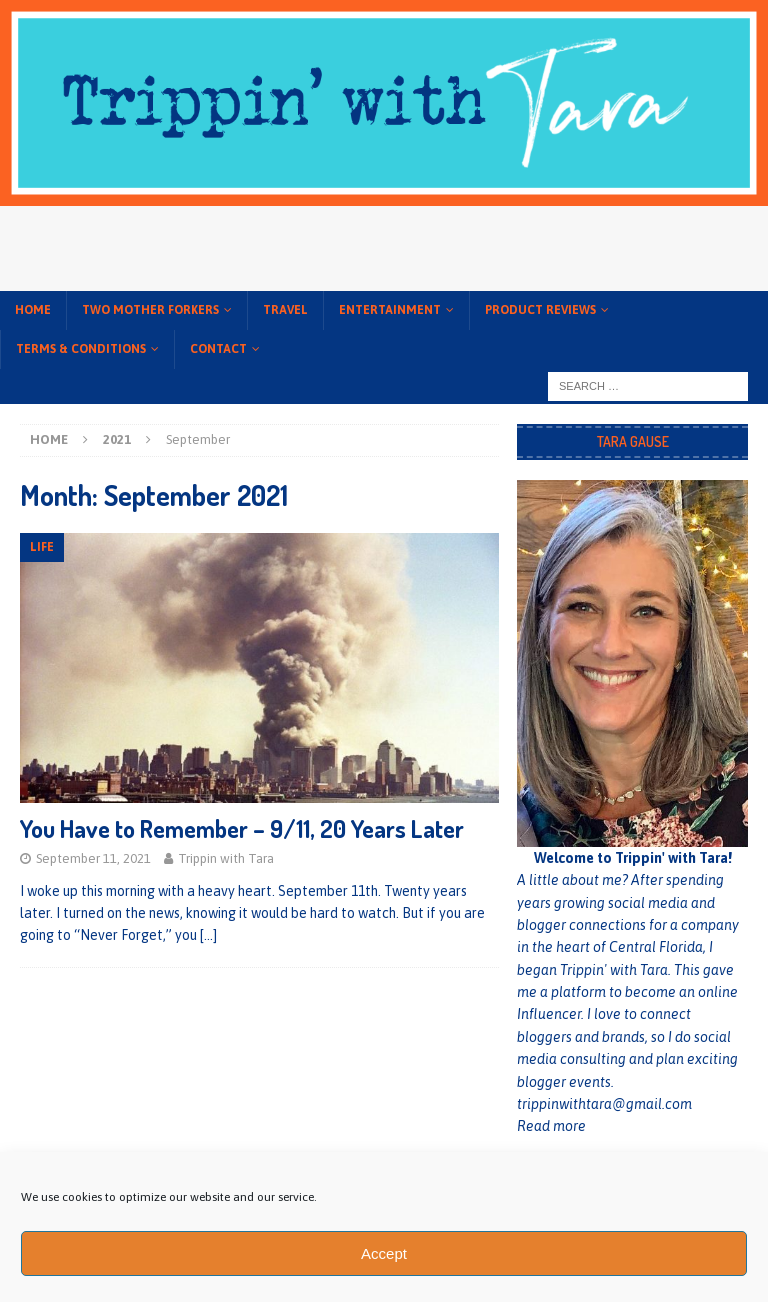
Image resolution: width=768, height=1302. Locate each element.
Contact (218, 349)
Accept (384, 1253)
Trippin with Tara (226, 858)
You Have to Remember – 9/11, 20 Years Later (242, 828)
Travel (285, 310)
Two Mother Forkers (150, 310)
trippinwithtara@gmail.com (604, 1104)
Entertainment (390, 310)
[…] (208, 935)
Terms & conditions (81, 349)
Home (33, 310)
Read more (551, 1126)
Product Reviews (540, 310)
